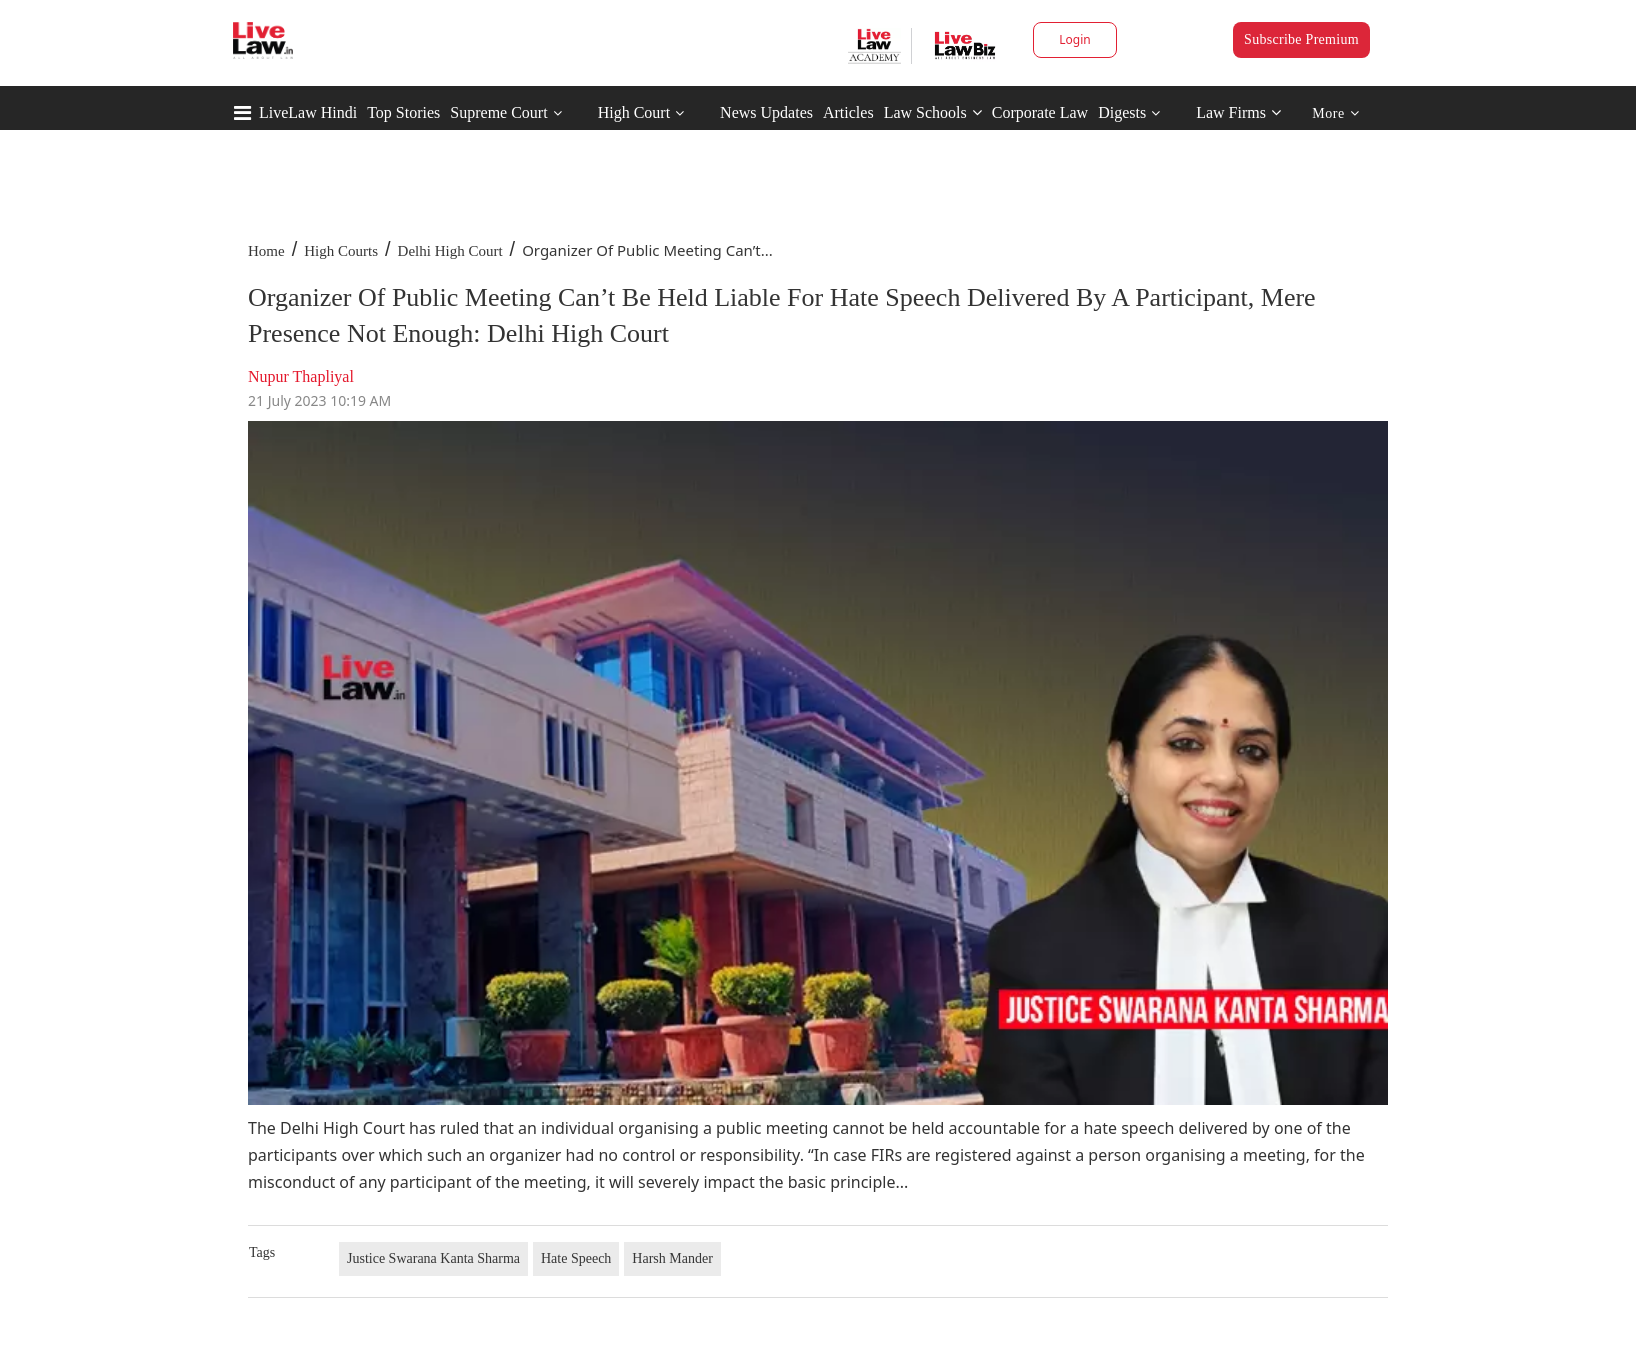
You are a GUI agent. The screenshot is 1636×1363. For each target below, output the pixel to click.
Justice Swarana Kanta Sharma (433, 1258)
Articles (848, 112)
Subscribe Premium (1301, 39)
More (1335, 113)
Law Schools (933, 112)
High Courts (341, 251)
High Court (634, 112)
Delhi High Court (450, 251)
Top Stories (403, 112)
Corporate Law (1040, 112)
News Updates (766, 112)
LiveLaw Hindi (308, 112)
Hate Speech (576, 1258)
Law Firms (1238, 112)
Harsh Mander (672, 1258)
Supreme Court (498, 112)
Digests (1122, 112)
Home (266, 251)
